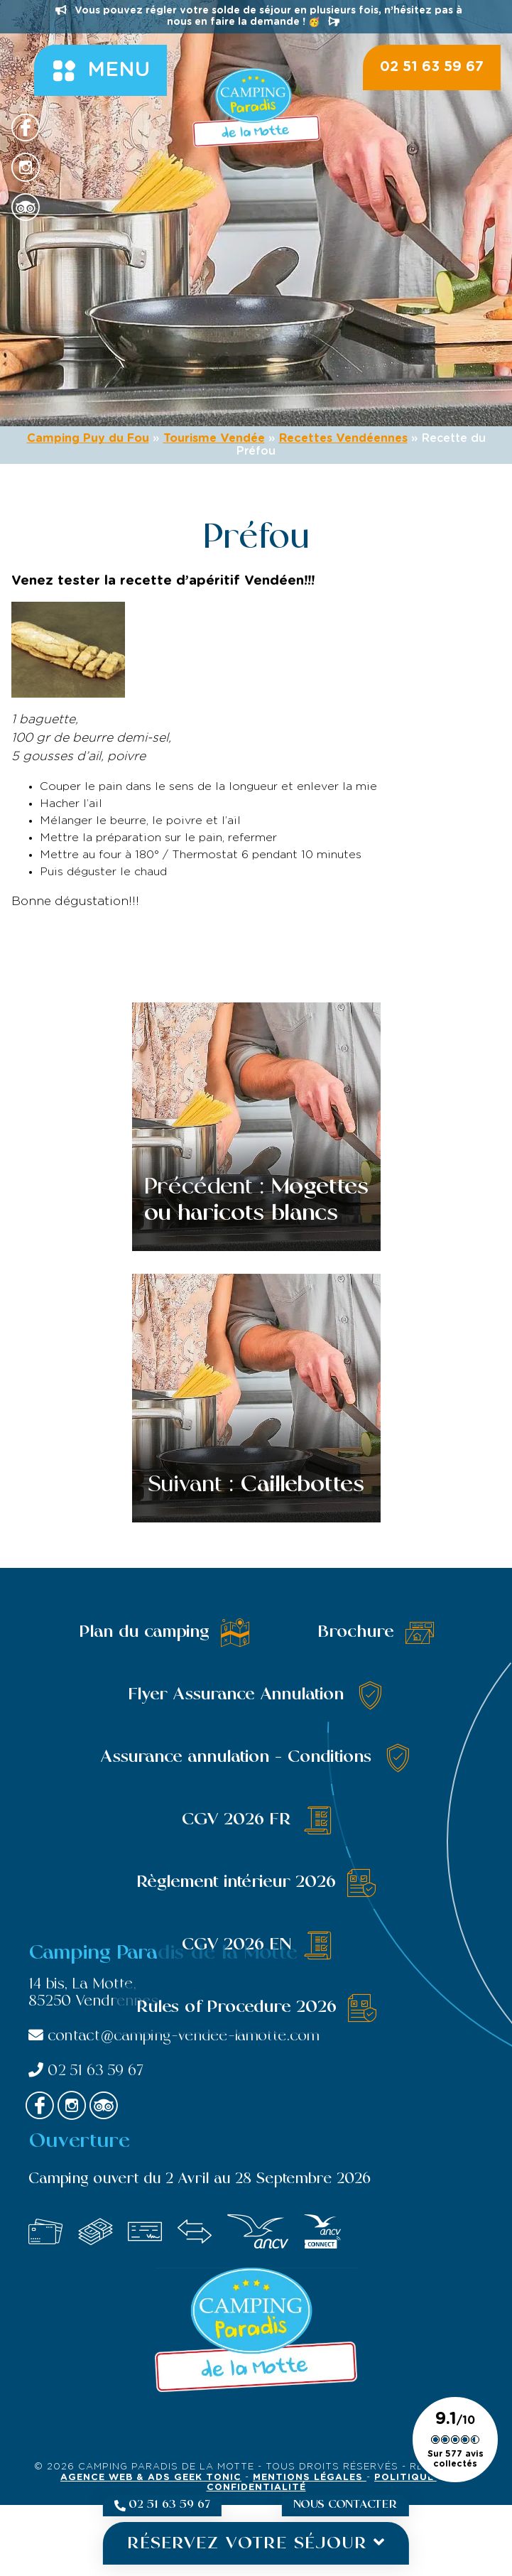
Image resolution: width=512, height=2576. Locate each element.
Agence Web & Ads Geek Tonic (150, 2477)
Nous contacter (345, 2505)
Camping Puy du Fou (88, 438)
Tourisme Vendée (214, 438)
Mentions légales (309, 2477)
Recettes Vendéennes (343, 438)
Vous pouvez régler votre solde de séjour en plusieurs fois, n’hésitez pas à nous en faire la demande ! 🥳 (258, 16)
